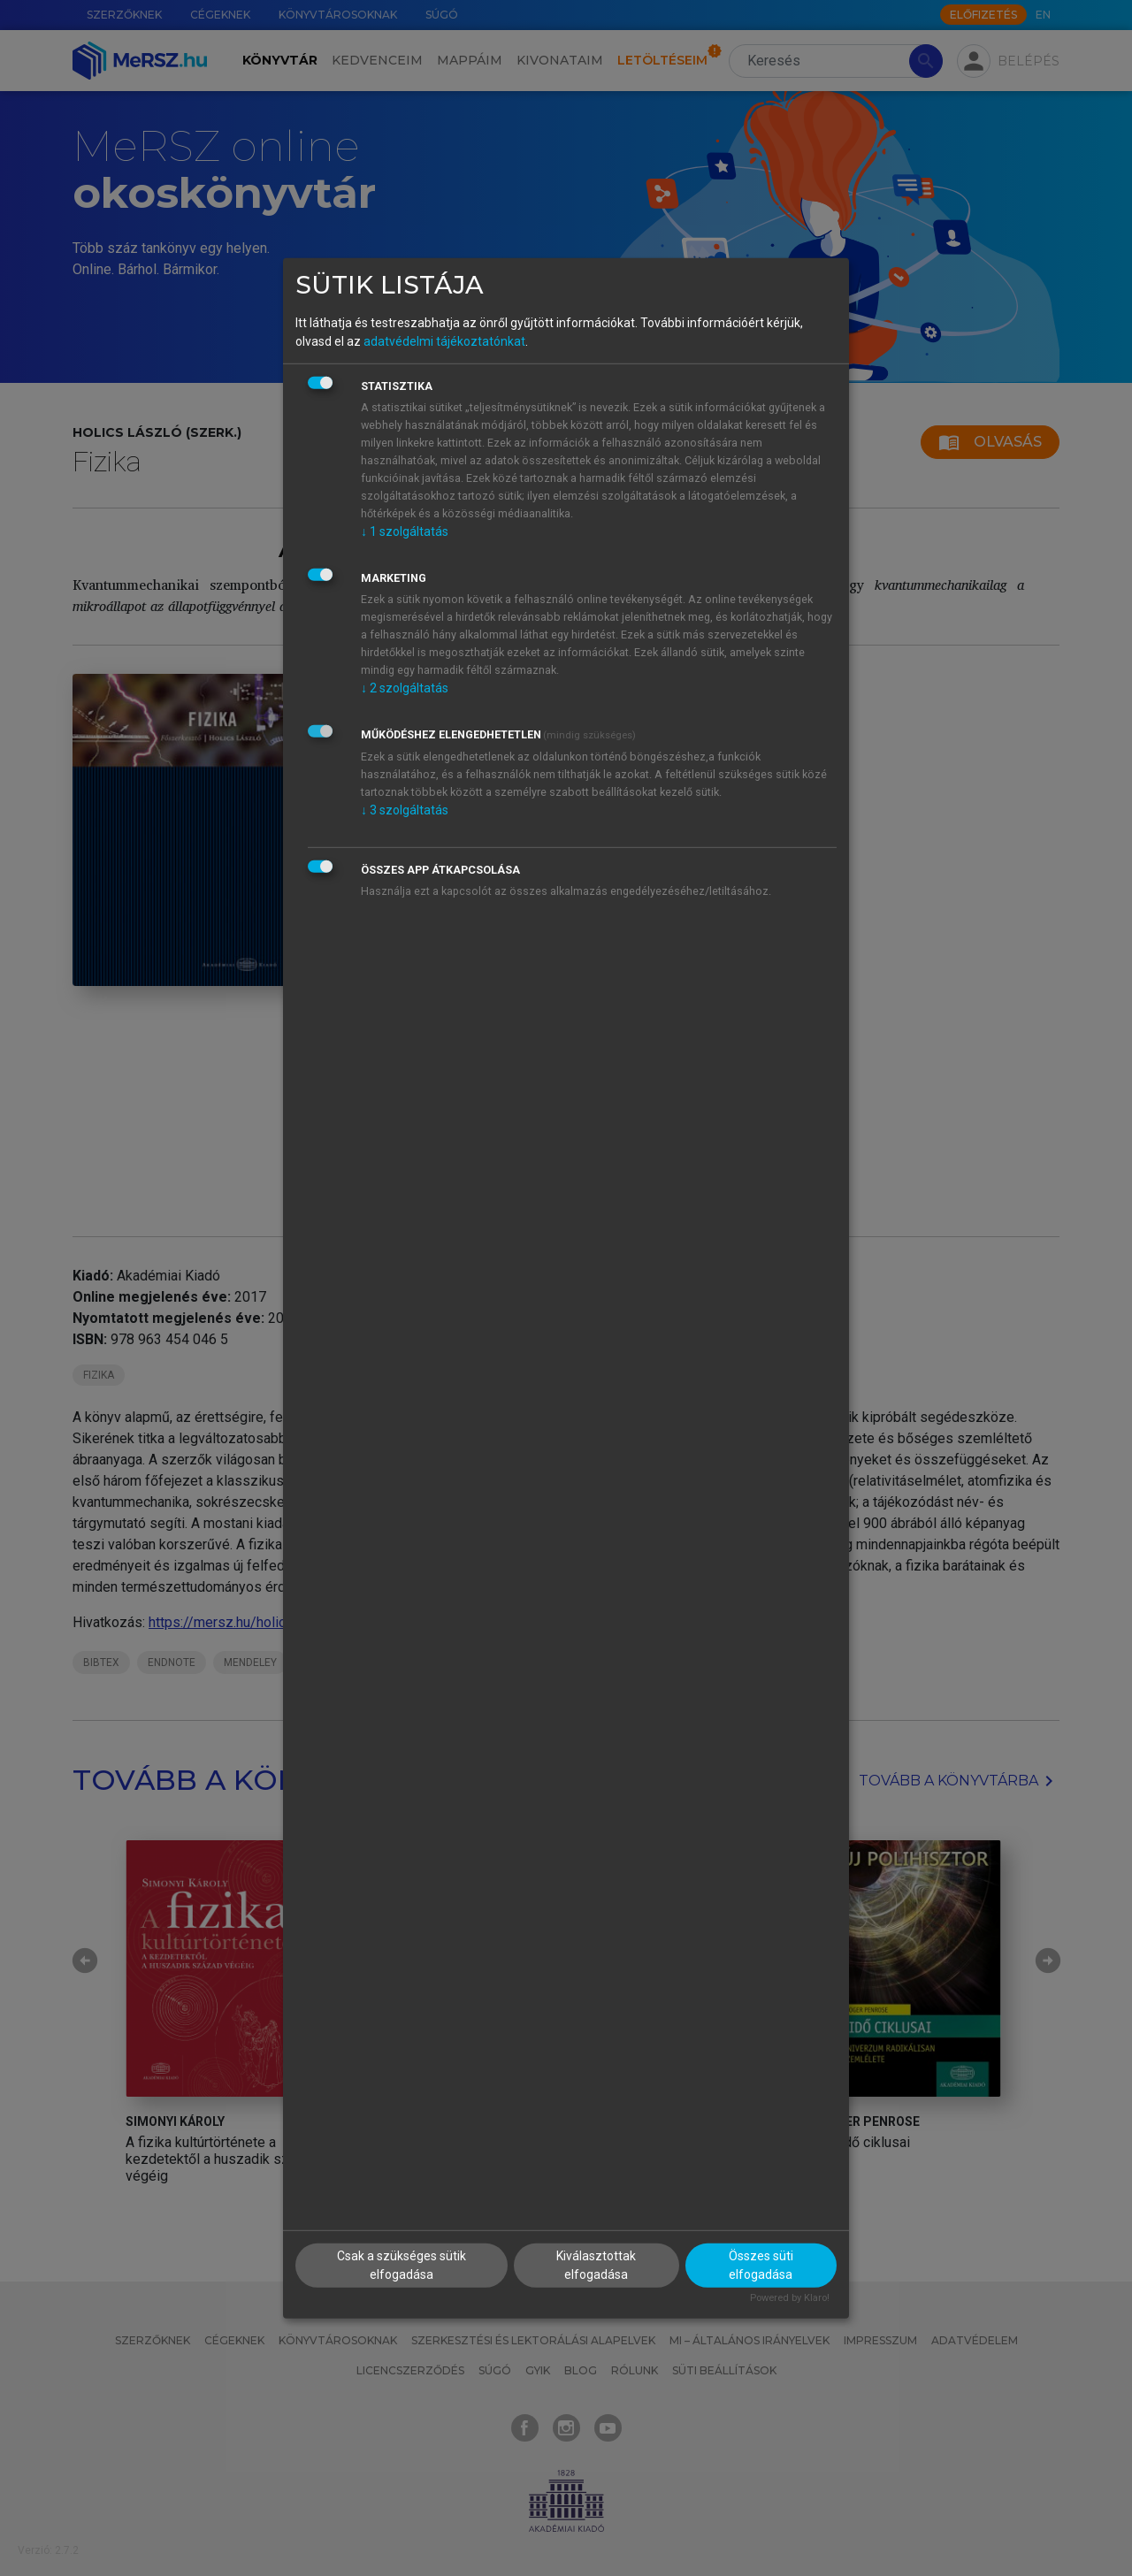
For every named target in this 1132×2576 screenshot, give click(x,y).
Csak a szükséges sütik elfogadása (401, 2265)
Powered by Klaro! (790, 2298)
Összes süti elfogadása (761, 2265)
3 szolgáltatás (404, 810)
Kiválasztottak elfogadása (596, 2265)
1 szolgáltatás (404, 531)
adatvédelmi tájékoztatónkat (444, 341)
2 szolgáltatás (404, 688)
